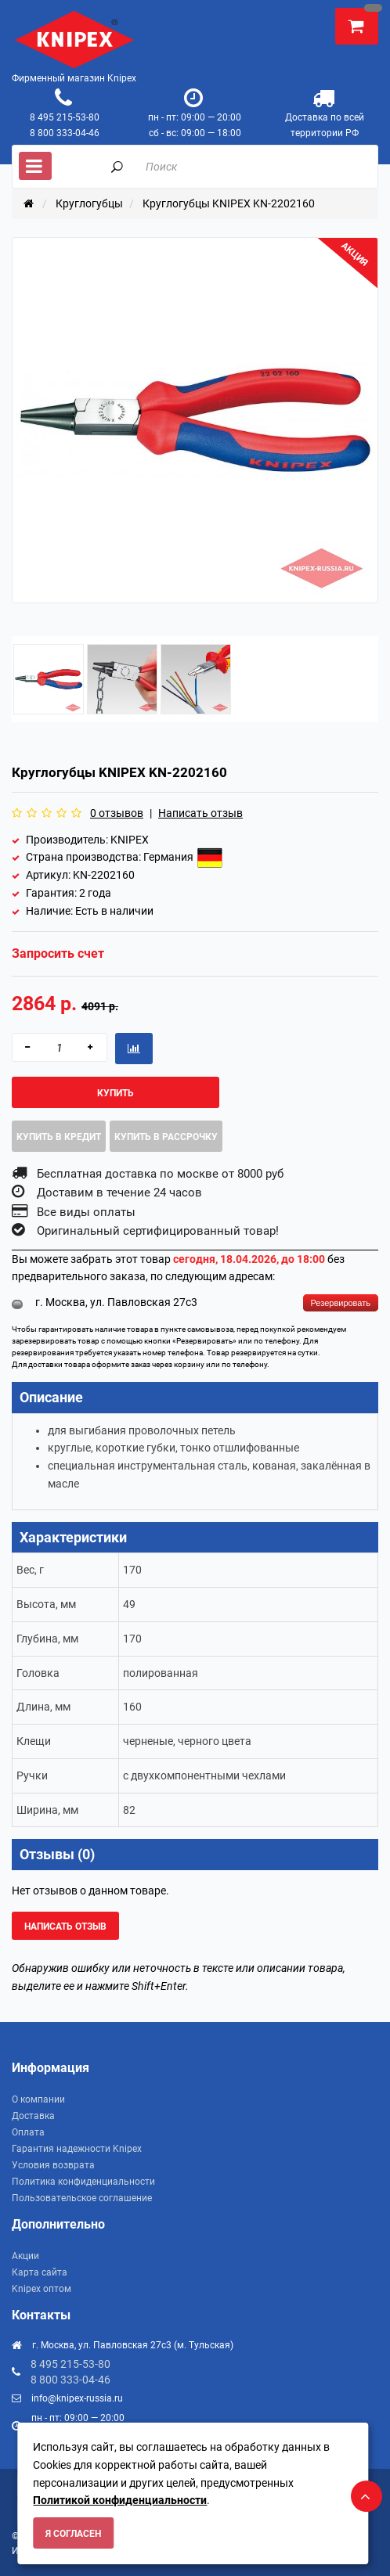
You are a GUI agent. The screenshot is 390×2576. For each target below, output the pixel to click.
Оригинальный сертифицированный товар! (158, 1231)
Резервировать (340, 1303)
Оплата (28, 2132)
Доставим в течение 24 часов (119, 1192)
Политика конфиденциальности (83, 2181)
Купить (115, 1093)
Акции (25, 2255)
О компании (38, 2099)
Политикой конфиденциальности (120, 2500)
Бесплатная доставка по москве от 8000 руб (160, 1174)
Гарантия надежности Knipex (77, 2148)
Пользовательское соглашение (82, 2198)
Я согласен (73, 2533)
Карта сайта (39, 2272)
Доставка (33, 2115)
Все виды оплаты (86, 1212)
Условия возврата (53, 2165)
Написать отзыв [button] (65, 1926)
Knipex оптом (41, 2288)
